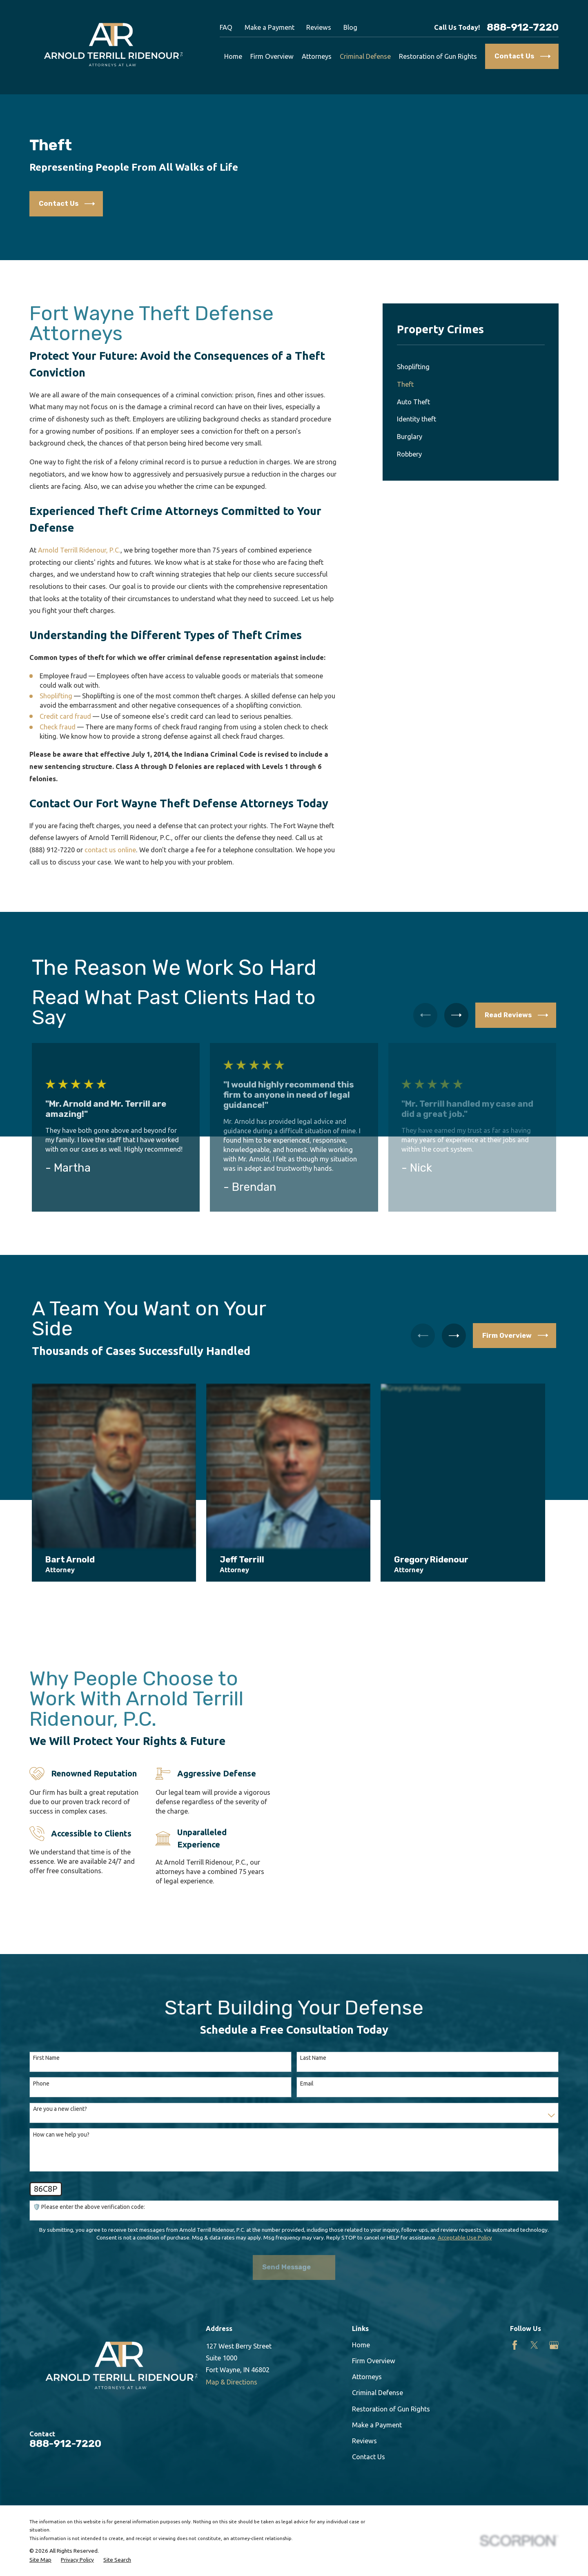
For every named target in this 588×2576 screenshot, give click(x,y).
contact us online (110, 849)
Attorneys (367, 2351)
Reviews (318, 27)
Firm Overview (373, 2336)
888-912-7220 (523, 27)
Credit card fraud (65, 716)
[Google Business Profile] (554, 2320)
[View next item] (456, 1015)
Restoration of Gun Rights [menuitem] (438, 56)
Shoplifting (56, 696)
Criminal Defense (377, 2368)
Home (361, 2320)
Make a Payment (269, 27)
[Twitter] (534, 2320)
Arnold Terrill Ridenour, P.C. (79, 550)
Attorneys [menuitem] (317, 56)
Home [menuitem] (233, 56)
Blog (350, 27)
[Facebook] (514, 2320)
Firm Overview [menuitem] (272, 56)
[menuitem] (471, 367)
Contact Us (368, 2432)
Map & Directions (231, 2357)
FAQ (226, 27)
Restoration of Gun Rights (391, 2384)
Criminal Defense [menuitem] (365, 56)
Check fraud (58, 727)
